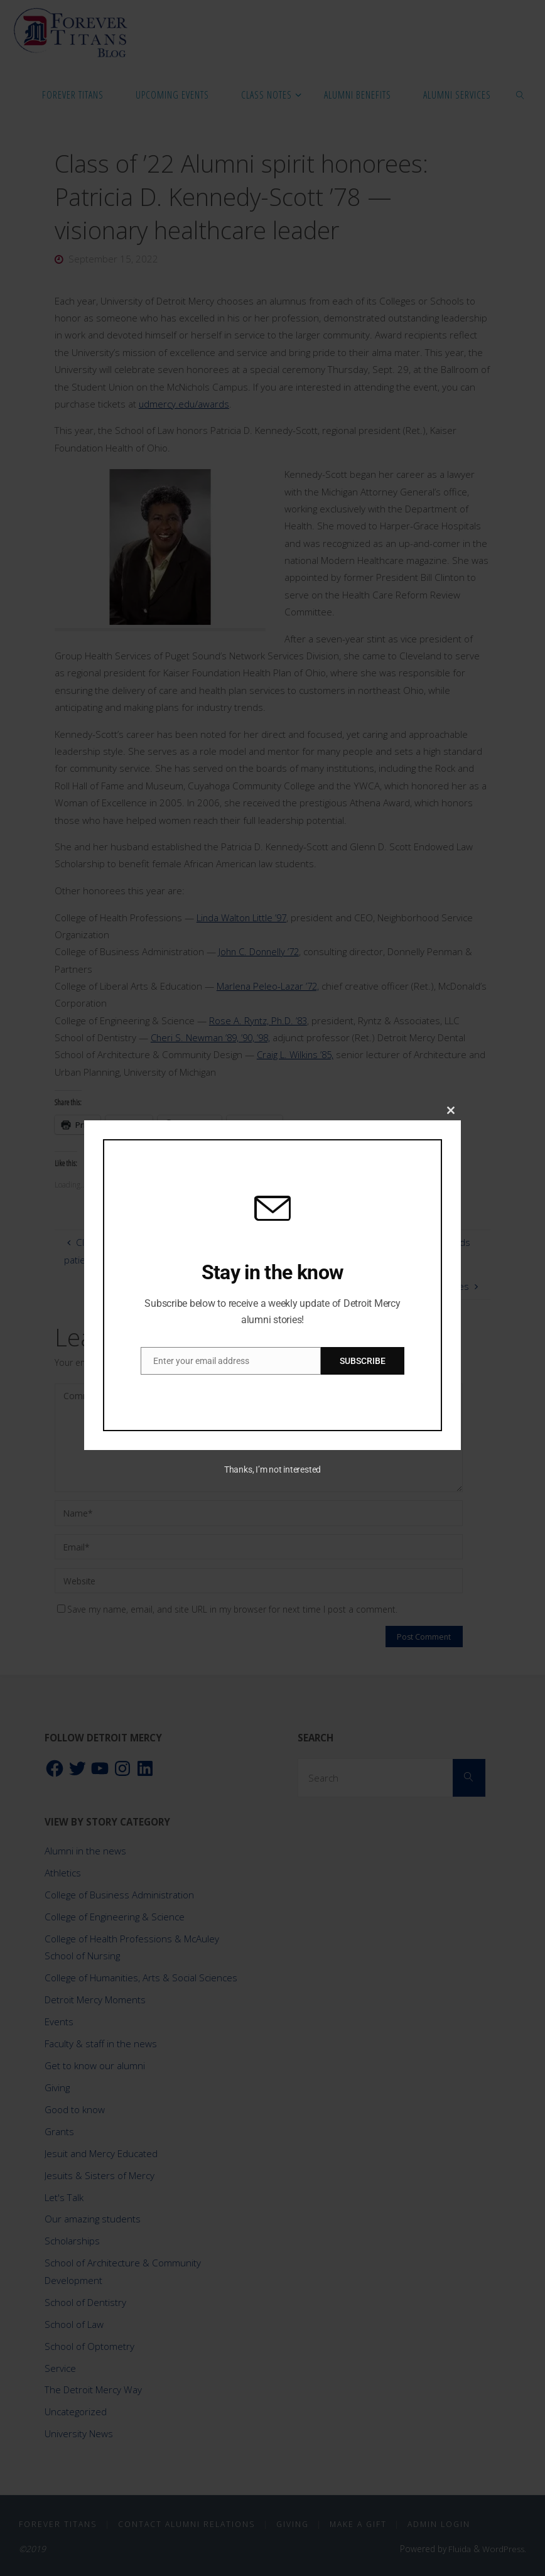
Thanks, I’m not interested (272, 1469)
